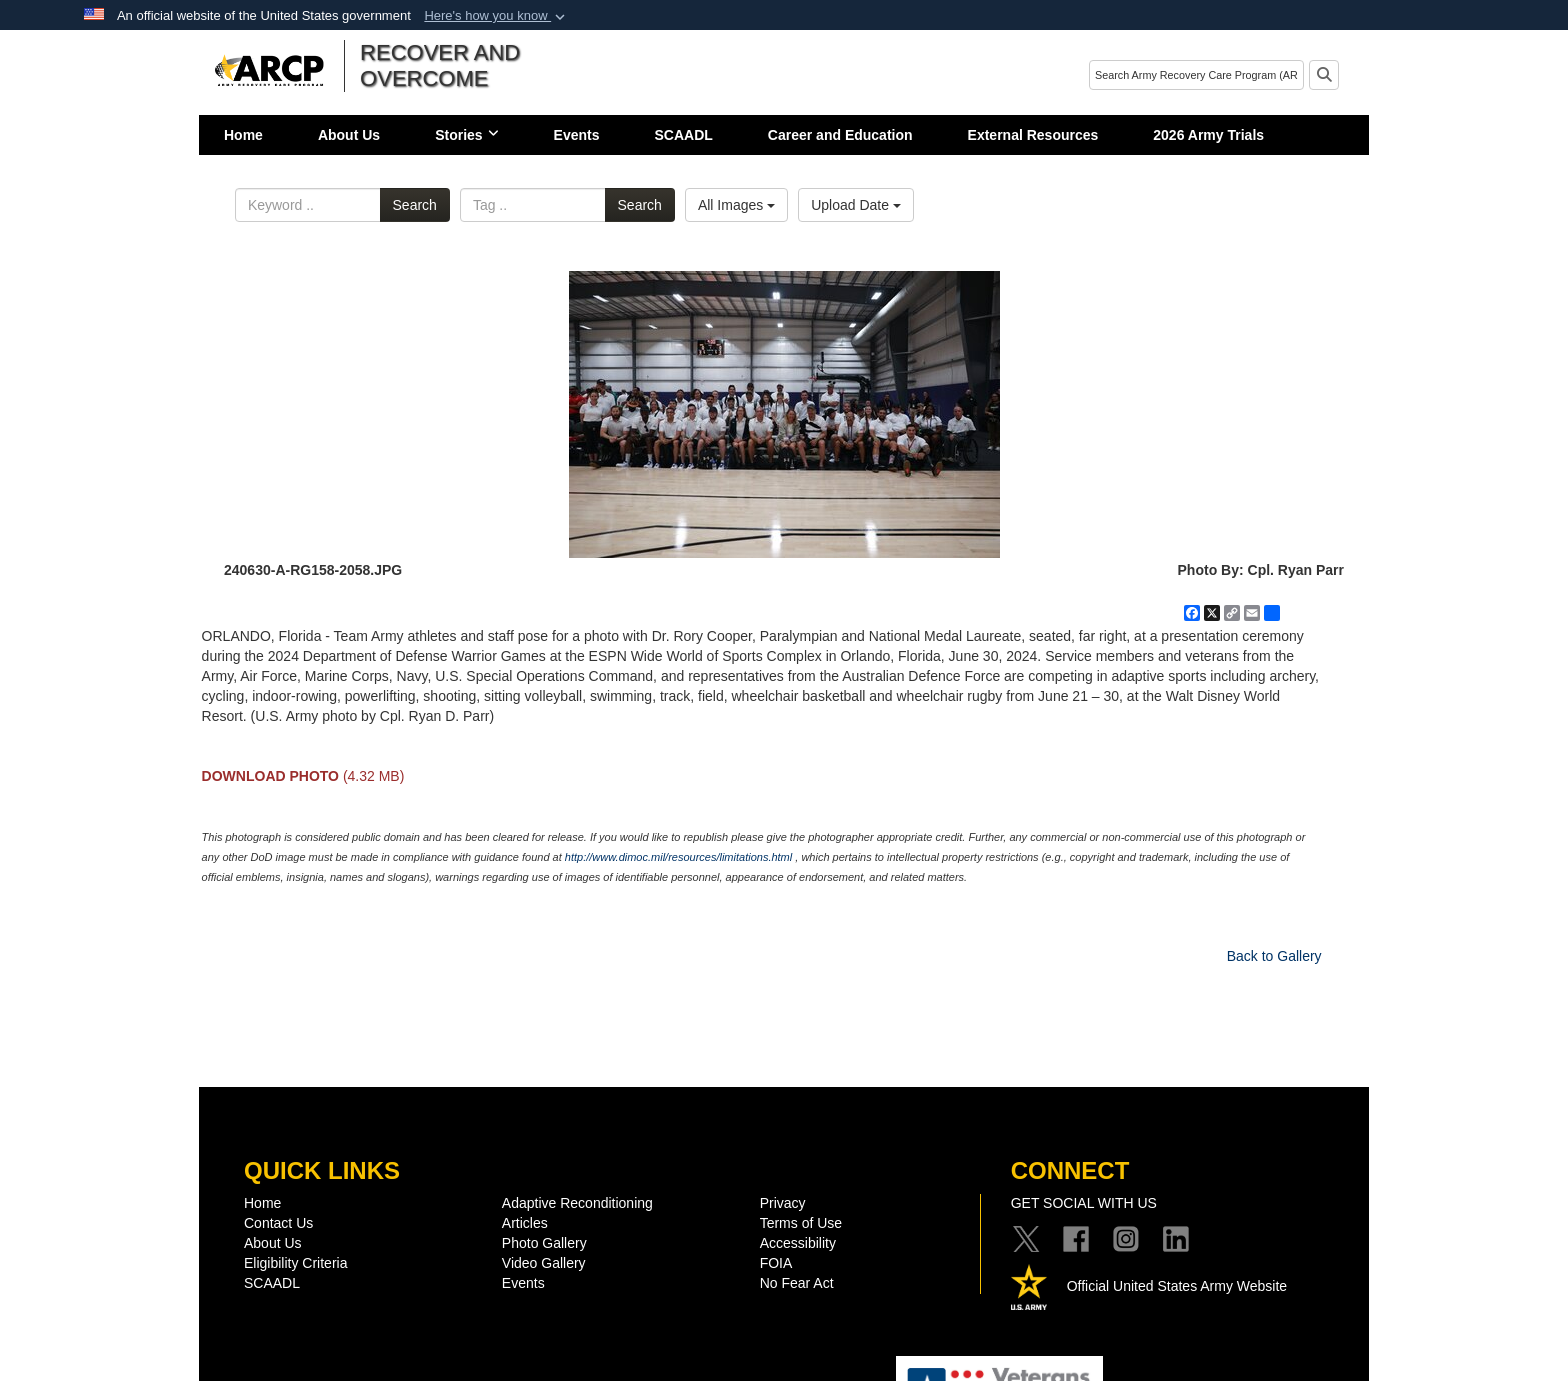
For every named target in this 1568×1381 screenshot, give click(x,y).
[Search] (1196, 75)
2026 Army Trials (1208, 135)
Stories (466, 135)
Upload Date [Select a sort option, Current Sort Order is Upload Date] (856, 205)
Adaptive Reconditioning (577, 1203)
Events (577, 135)
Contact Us (278, 1223)
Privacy (783, 1203)
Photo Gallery (544, 1243)
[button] (496, 16)
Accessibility (798, 1243)
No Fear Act (797, 1283)
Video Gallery (544, 1263)
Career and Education (840, 135)
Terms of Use (801, 1223)
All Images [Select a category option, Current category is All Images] (736, 205)
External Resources (1033, 135)
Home (243, 135)
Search (415, 205)
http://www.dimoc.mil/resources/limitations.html (678, 857)
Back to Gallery (1274, 956)
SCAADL (684, 135)
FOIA (776, 1263)
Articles (525, 1223)
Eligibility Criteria (295, 1263)
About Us (349, 135)
